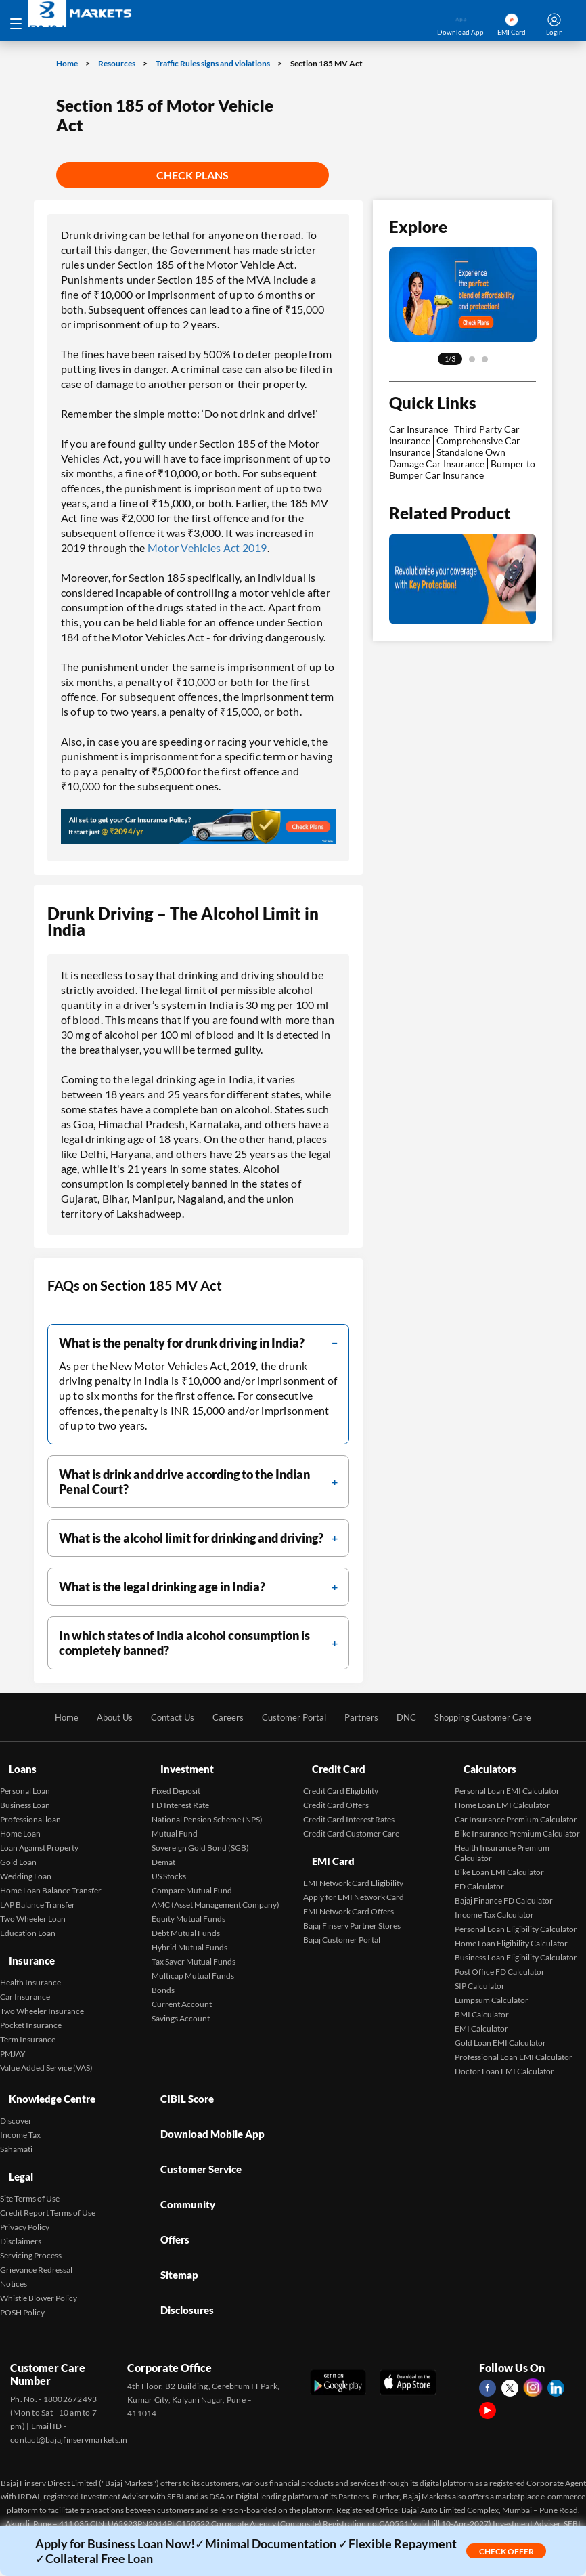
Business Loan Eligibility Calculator (516, 1945)
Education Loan (27, 1921)
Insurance (24, 1942)
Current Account (182, 1992)
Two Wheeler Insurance (42, 1986)
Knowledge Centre (46, 2080)
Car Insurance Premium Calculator (516, 1807)
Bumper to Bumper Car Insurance (462, 469)
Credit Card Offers (336, 1793)
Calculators (483, 1763)
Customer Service (196, 2126)
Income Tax (20, 2110)
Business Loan (25, 1793)
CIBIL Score (180, 2080)
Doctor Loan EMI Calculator (504, 2059)
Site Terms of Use (30, 2162)
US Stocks (169, 1864)
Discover (16, 2096)
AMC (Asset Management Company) (215, 1892)
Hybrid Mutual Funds (189, 1935)
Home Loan (20, 1821)
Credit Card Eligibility (340, 1779)
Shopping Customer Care (494, 1717)
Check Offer (506, 2551)
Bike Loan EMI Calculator (499, 1860)
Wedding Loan (25, 1864)
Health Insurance (30, 1958)
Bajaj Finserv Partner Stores (352, 1901)
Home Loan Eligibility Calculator (511, 1931)
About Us (103, 1717)
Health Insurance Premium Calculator (502, 1840)
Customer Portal (293, 1717)
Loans (14, 1763)
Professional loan (30, 1807)
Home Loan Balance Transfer (51, 1878)
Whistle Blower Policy (38, 2261)
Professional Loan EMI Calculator (513, 2045)
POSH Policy (22, 2276)
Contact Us (164, 1717)
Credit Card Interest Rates (349, 1807)
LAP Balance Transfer (37, 1892)
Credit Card (332, 1763)
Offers (168, 2172)
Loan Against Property (39, 1835)
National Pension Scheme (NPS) (207, 1807)
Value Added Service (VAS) (46, 2043)
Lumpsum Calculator (491, 1988)
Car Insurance (418, 429)
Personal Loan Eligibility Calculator (516, 1917)
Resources (117, 63)
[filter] (198, 1342)
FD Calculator (479, 1874)
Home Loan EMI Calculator (502, 1793)
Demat (163, 1850)
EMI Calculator (481, 2016)
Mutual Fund (175, 1821)
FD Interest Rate (180, 1793)
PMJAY (13, 2029)
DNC (412, 1717)
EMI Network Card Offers (348, 1887)
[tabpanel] (463, 294)
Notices (13, 2247)
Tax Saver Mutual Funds (193, 1949)
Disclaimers (20, 2204)
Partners (364, 1717)
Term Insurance (27, 2015)
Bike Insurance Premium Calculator (517, 1821)
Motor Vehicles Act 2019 (207, 547)
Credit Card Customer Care (351, 1821)
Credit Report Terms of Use (47, 2176)
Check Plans (192, 175)
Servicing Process (31, 2219)
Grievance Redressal (36, 2233)
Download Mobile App (207, 2103)
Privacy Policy (24, 2190)
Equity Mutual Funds (188, 1907)
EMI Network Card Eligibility (353, 1858)
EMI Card (326, 1843)
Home (67, 63)
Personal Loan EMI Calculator (507, 1779)
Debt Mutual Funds (186, 1921)
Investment (180, 1763)
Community (181, 2149)
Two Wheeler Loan (33, 1907)
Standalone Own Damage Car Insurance (447, 457)
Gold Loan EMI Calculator (500, 2030)
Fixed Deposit (176, 1779)
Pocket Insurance (31, 2001)
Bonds (163, 1978)
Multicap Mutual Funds (193, 1963)
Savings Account (181, 2006)
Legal (13, 2146)
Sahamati (16, 2125)
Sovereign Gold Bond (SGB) (200, 1835)
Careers (223, 1717)
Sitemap (172, 2195)
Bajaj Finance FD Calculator (504, 1888)
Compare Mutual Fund (192, 1878)
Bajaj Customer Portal (341, 1915)
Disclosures (180, 2218)
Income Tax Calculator (494, 1902)
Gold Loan (18, 1850)
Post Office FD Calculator (500, 1959)
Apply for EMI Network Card (353, 1873)
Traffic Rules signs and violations (213, 63)
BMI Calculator (482, 2002)
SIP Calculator (480, 1974)
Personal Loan (25, 1779)
